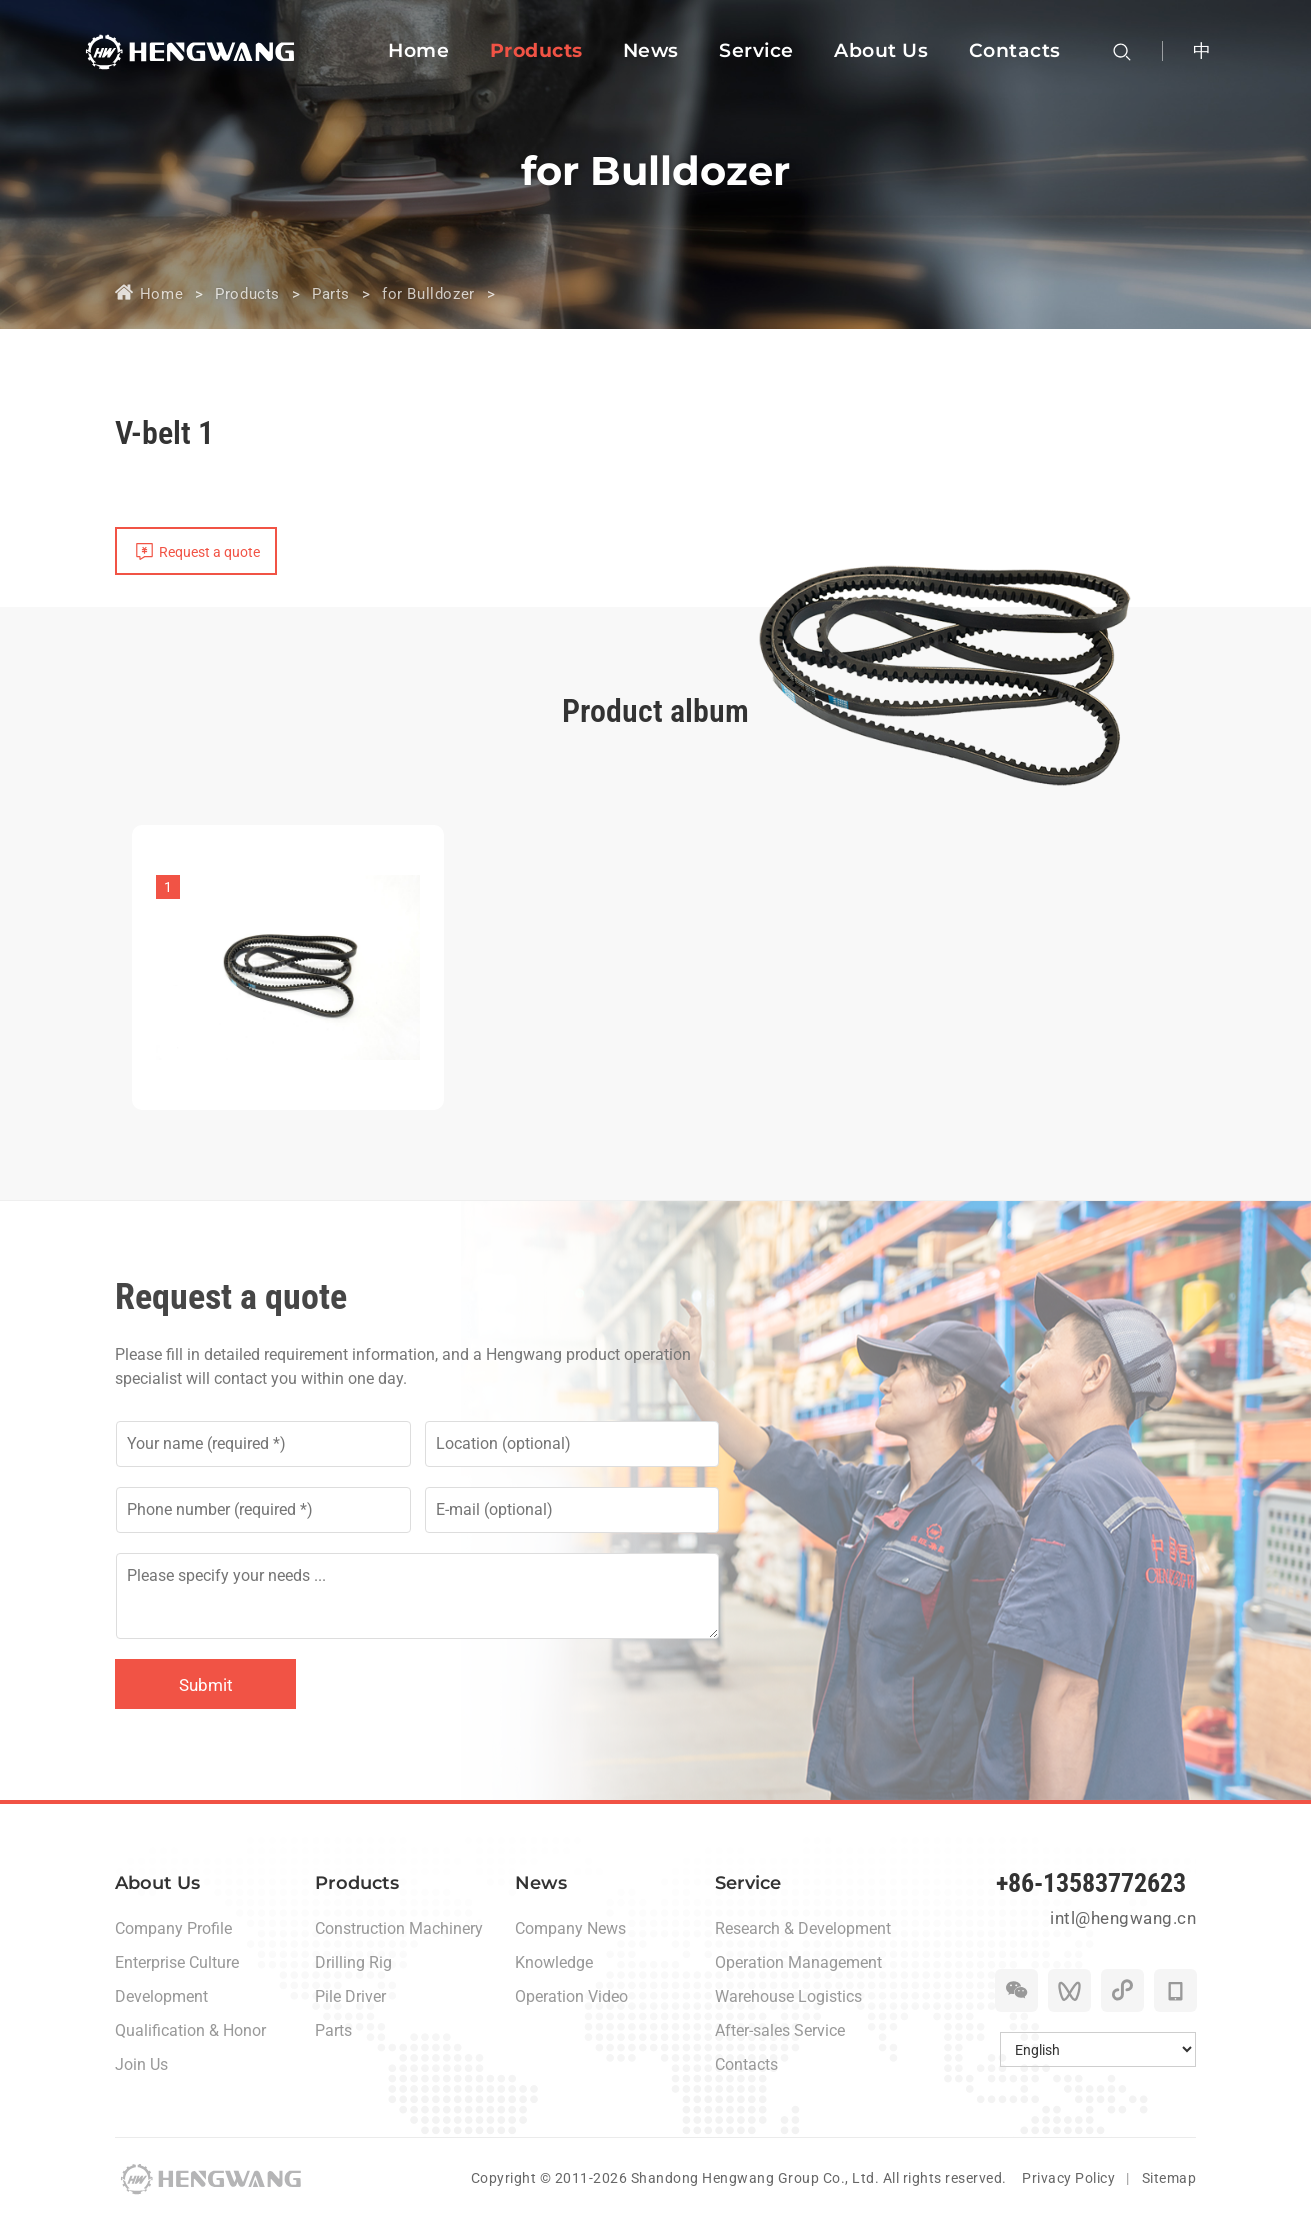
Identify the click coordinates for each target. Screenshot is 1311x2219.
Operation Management (798, 1962)
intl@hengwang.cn (1123, 1918)
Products (247, 294)
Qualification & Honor (190, 2030)
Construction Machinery (399, 1928)
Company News (570, 1928)
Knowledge (554, 1962)
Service (748, 1883)
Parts (331, 294)
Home (161, 294)
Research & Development (803, 1928)
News (541, 1883)
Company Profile (173, 1928)
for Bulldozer (428, 294)
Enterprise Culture (177, 1962)
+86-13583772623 (1091, 1883)
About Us (157, 1883)
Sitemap (1169, 2178)
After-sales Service (780, 2030)
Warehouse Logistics (788, 1996)
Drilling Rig (353, 1962)
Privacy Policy (1068, 2178)
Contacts (746, 2064)
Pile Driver (350, 1996)
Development (161, 1996)
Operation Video (571, 1996)
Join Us (141, 2064)
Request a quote (209, 552)
